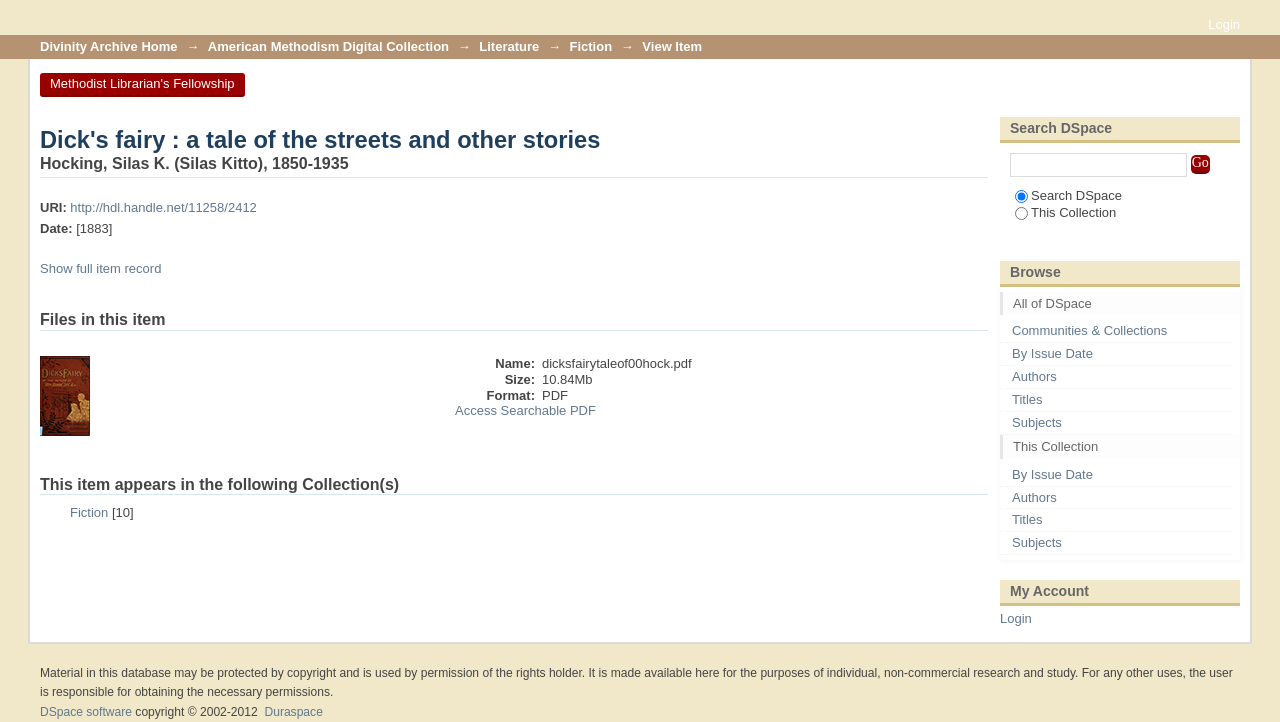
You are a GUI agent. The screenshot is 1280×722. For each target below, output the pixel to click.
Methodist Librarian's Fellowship (142, 83)
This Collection (1065, 212)
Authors (1034, 376)
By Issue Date (1052, 353)
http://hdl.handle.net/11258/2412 (163, 207)
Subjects (1037, 422)
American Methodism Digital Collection (328, 46)
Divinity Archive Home (109, 46)
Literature (509, 46)
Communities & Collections (1089, 330)
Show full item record (100, 268)
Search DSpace (1068, 195)
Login (1224, 24)
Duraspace (293, 712)
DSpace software (86, 712)
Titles (1027, 399)
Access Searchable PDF (525, 410)
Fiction (591, 46)
